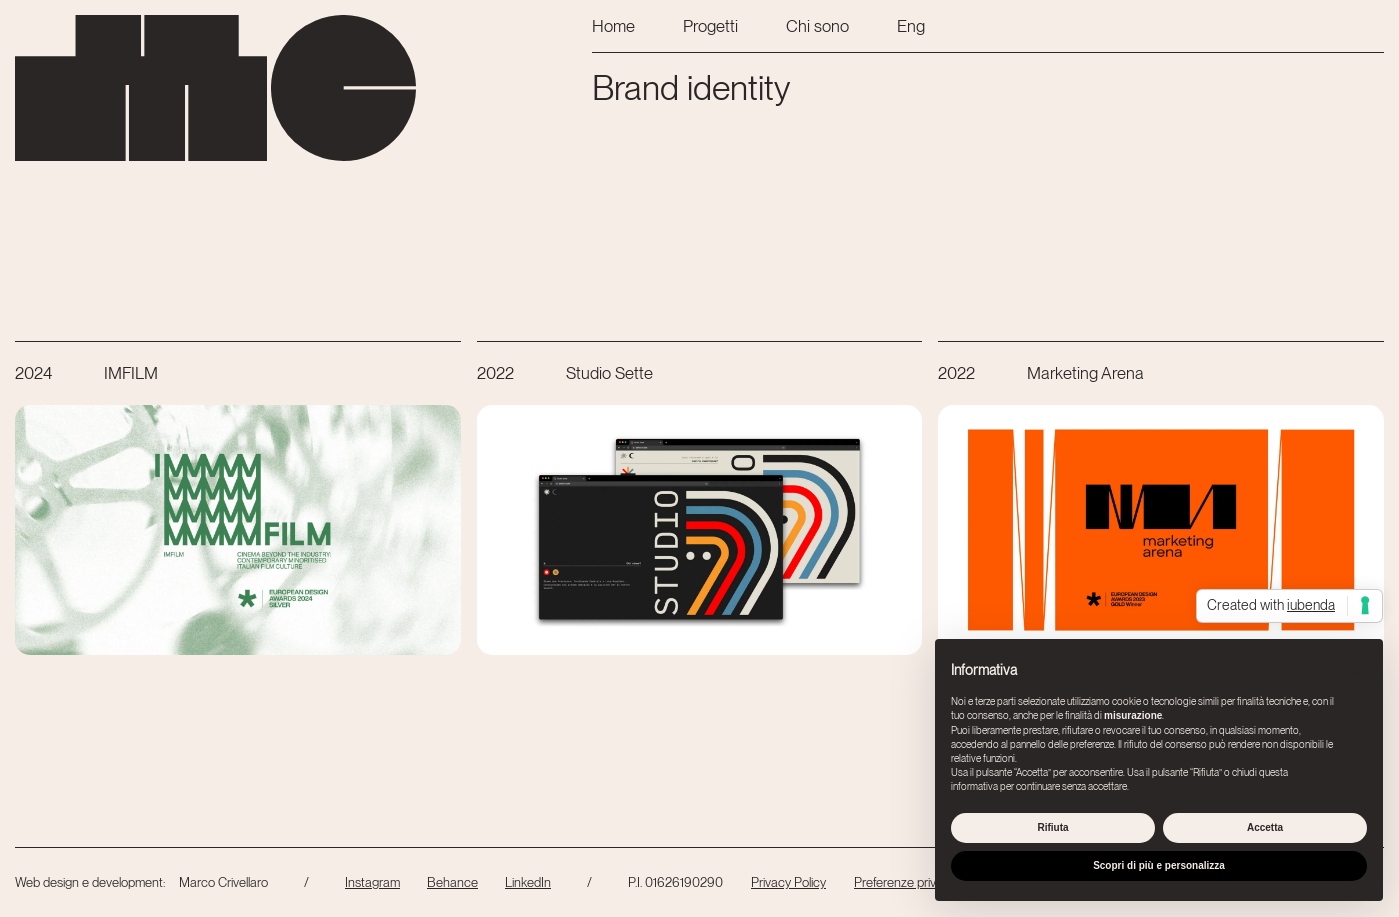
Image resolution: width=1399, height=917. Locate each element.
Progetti (710, 26)
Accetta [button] (1265, 827)
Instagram (372, 882)
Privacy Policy (788, 882)
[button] (1357, 671)
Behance (452, 882)
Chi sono (817, 26)
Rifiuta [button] (1052, 827)
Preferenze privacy (905, 882)
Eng (911, 26)
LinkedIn (528, 882)
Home (613, 26)
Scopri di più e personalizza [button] (1159, 865)
